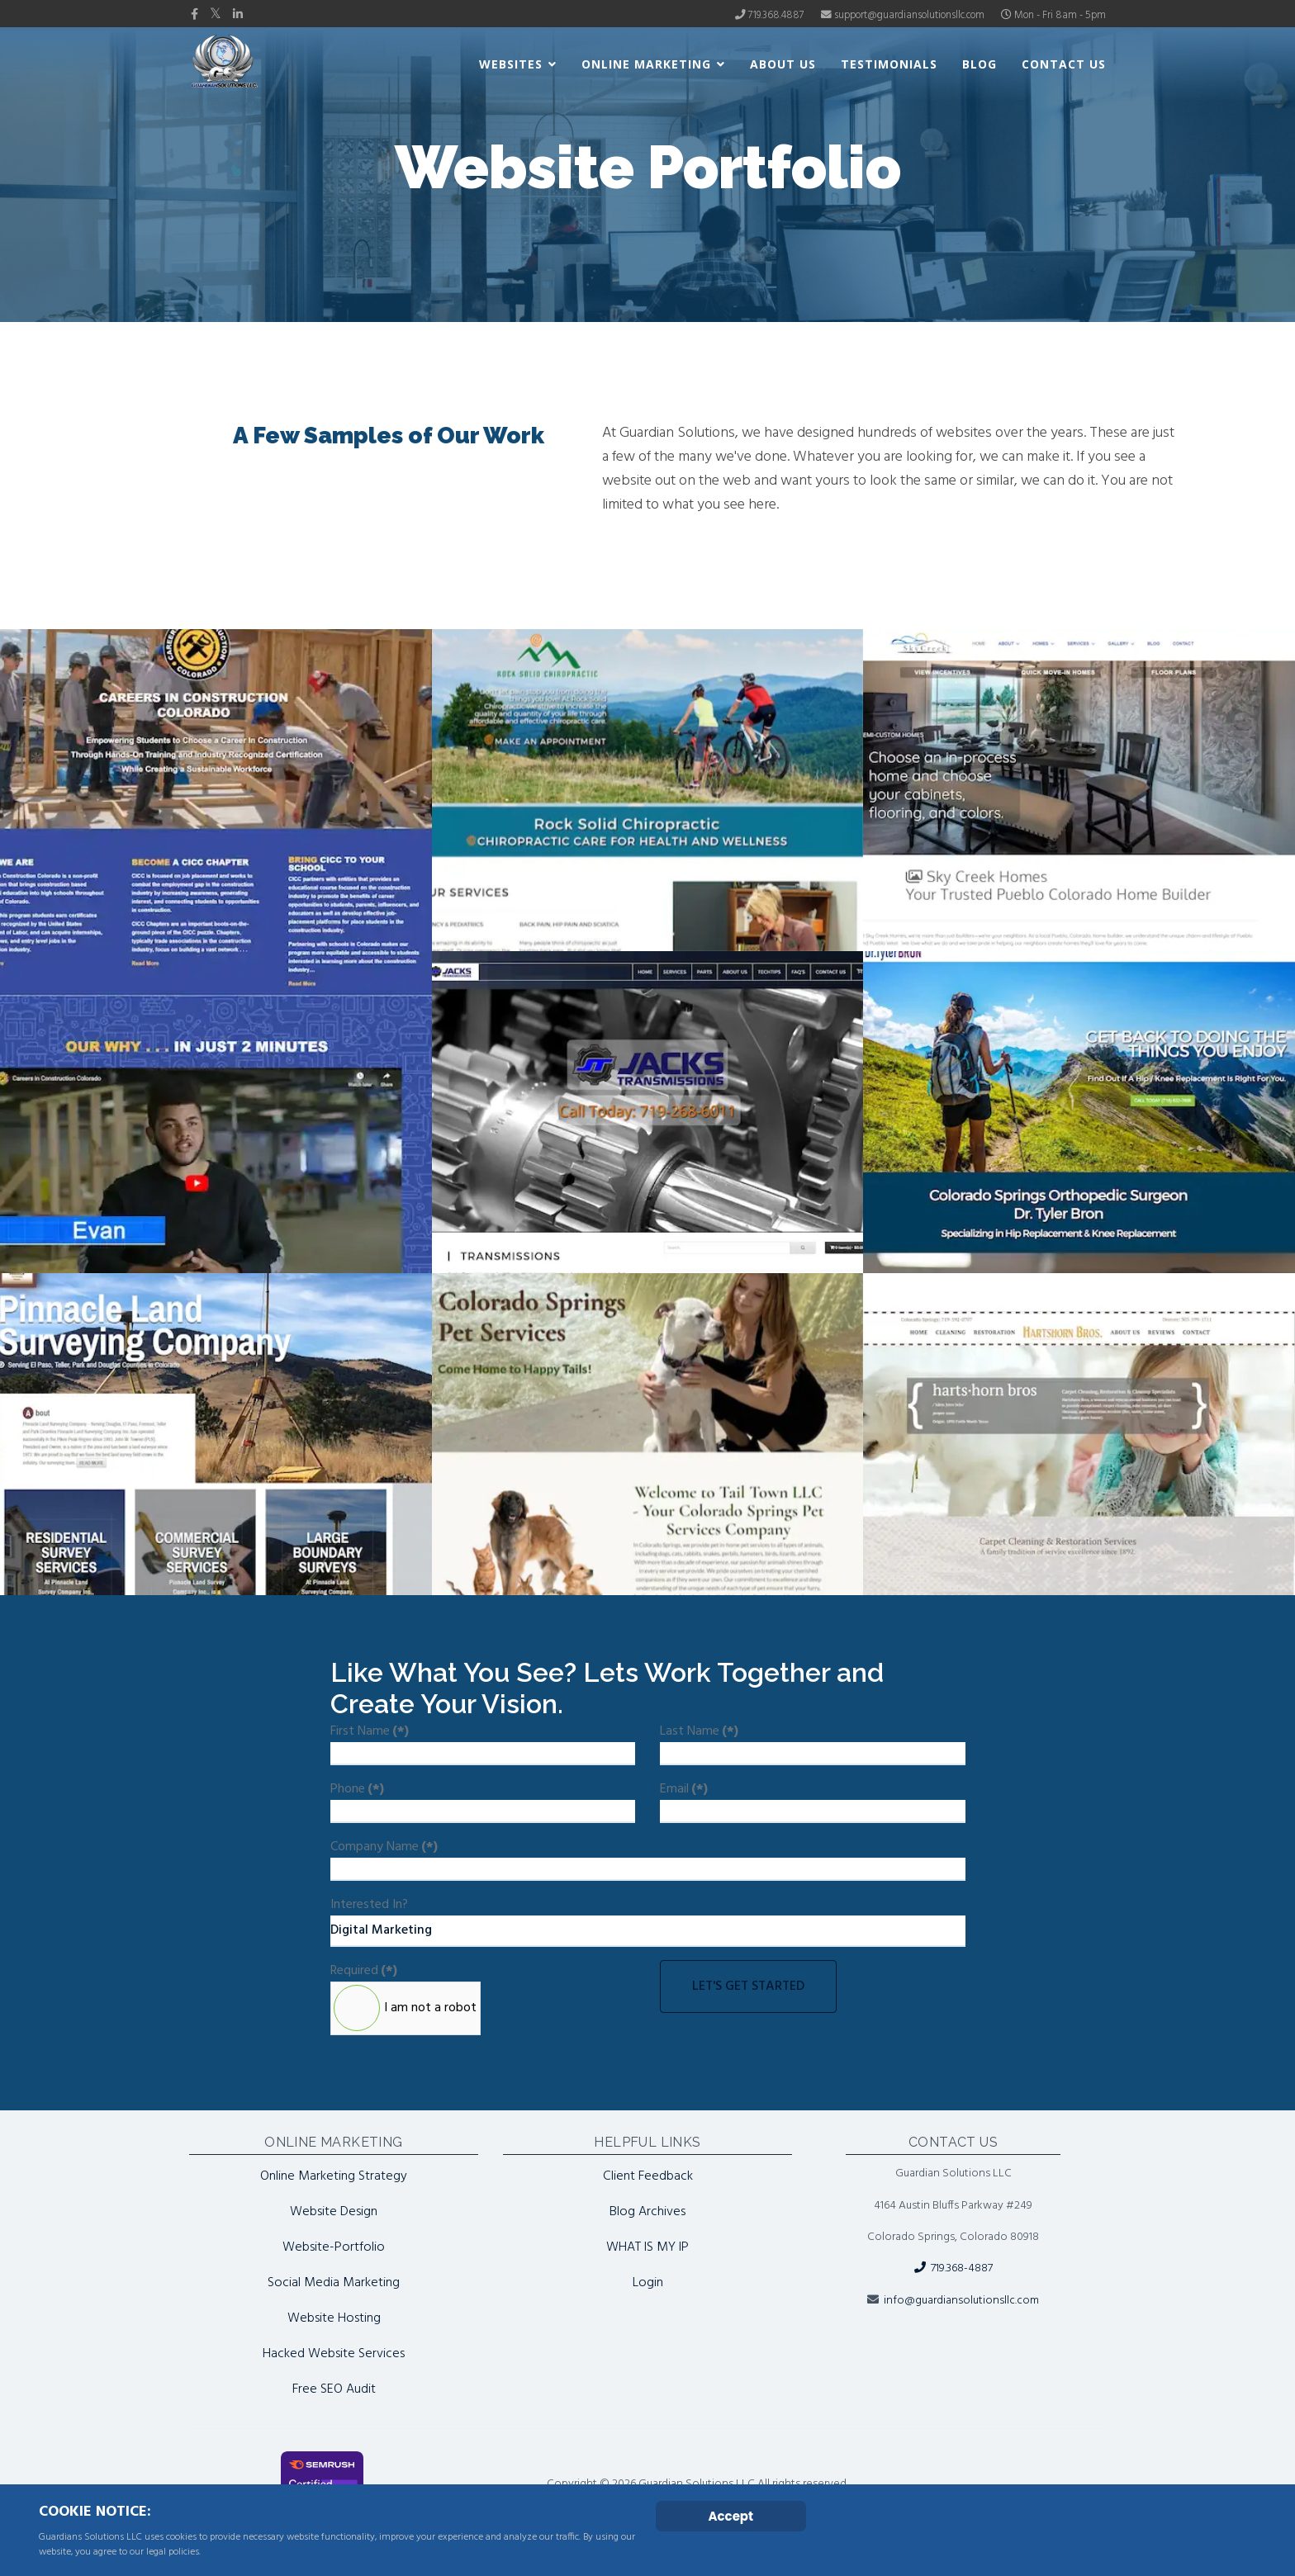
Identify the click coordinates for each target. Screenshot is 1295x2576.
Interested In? (369, 1904)
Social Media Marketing (334, 2283)
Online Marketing (646, 64)
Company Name (384, 1847)
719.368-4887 (953, 2268)
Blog (979, 64)
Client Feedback (648, 2176)
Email (684, 1789)
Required (363, 1971)
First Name (369, 1731)
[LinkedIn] (238, 15)
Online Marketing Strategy (333, 2176)
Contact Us (1064, 64)
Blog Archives (647, 2212)
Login (648, 2283)
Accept (730, 2516)
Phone (357, 1789)
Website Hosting (334, 2318)
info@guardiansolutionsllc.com (961, 2300)
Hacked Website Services (334, 2354)
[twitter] (215, 15)
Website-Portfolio (333, 2247)
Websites (511, 64)
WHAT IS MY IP (647, 2247)
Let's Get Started (748, 1986)
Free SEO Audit (334, 2389)
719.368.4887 (776, 15)
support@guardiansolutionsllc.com (909, 15)
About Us (783, 64)
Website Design (333, 2212)
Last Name (699, 1731)
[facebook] (194, 15)
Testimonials (889, 64)
